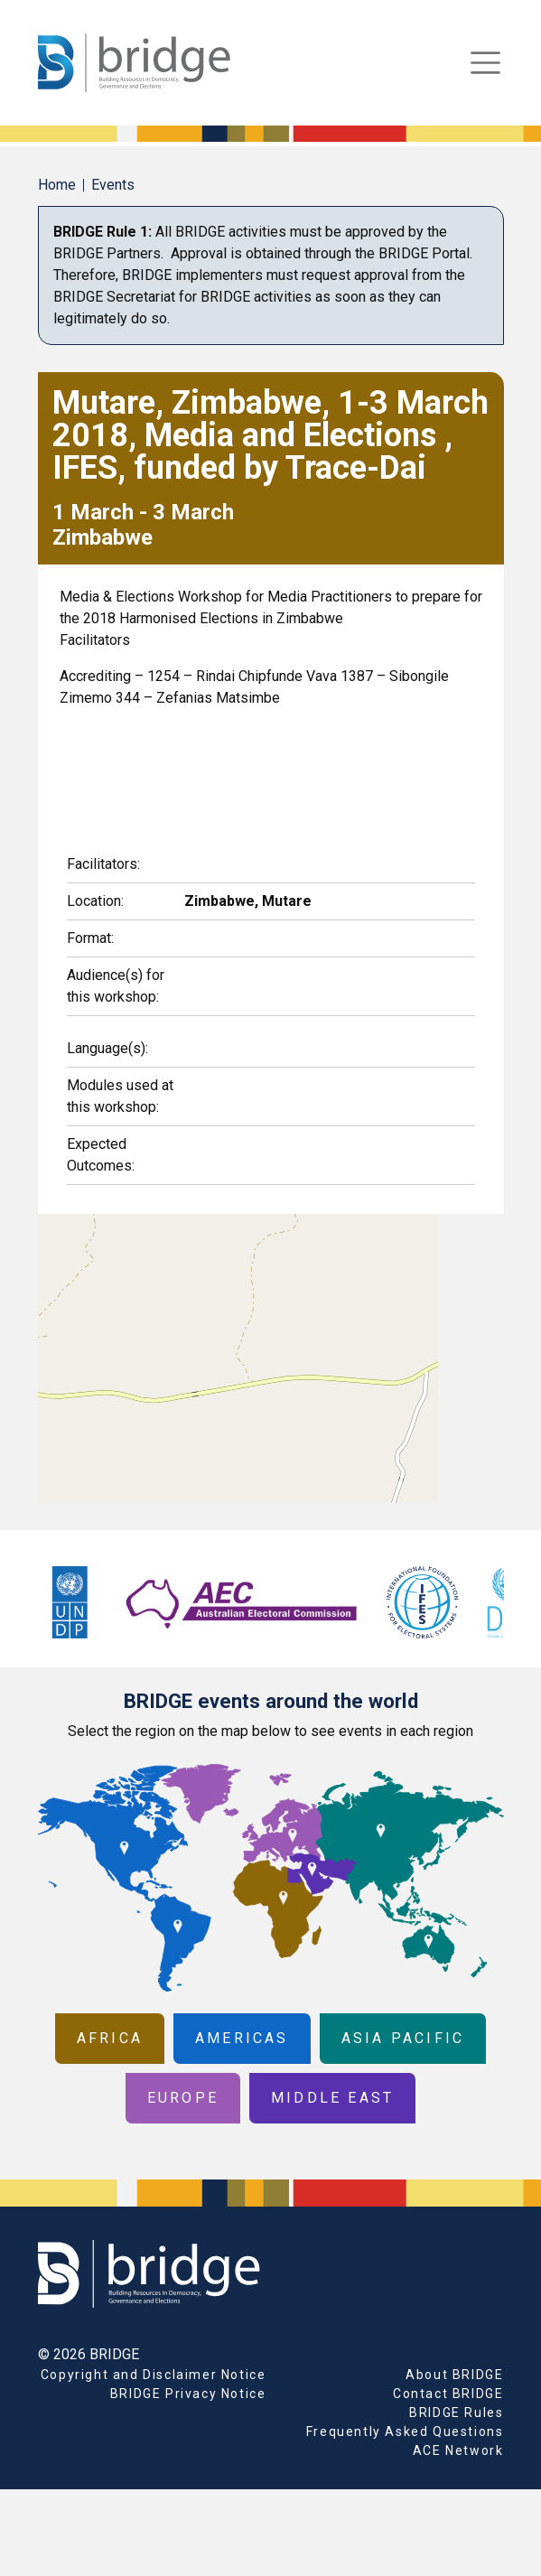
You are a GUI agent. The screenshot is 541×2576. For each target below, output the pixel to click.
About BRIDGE (454, 2374)
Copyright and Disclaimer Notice (153, 2374)
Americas (242, 2038)
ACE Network (458, 2450)
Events (113, 184)
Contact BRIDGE (448, 2393)
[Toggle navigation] (485, 62)
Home (57, 184)
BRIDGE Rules (456, 2412)
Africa (110, 2038)
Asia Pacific (402, 2038)
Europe (183, 2097)
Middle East (332, 2097)
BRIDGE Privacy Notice (188, 2393)
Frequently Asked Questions (405, 2431)
